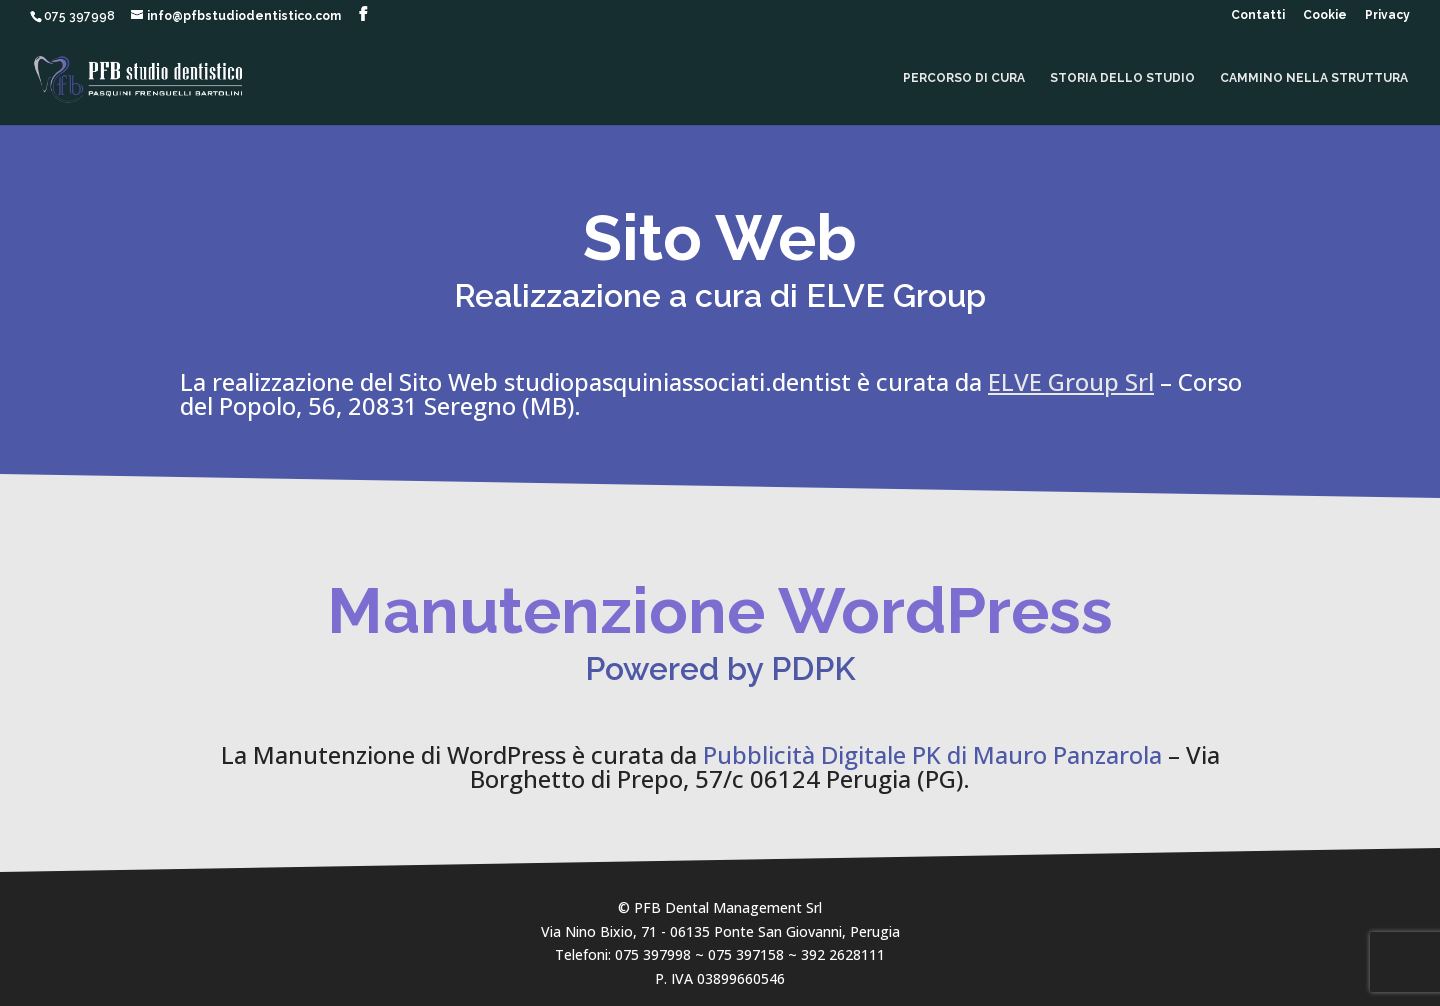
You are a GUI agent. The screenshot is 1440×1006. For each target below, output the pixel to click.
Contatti (1258, 15)
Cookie (1325, 15)
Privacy (1387, 15)
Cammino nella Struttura (1314, 78)
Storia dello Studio (1122, 78)
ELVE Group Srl (1071, 381)
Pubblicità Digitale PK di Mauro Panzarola (932, 754)
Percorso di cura (964, 78)
